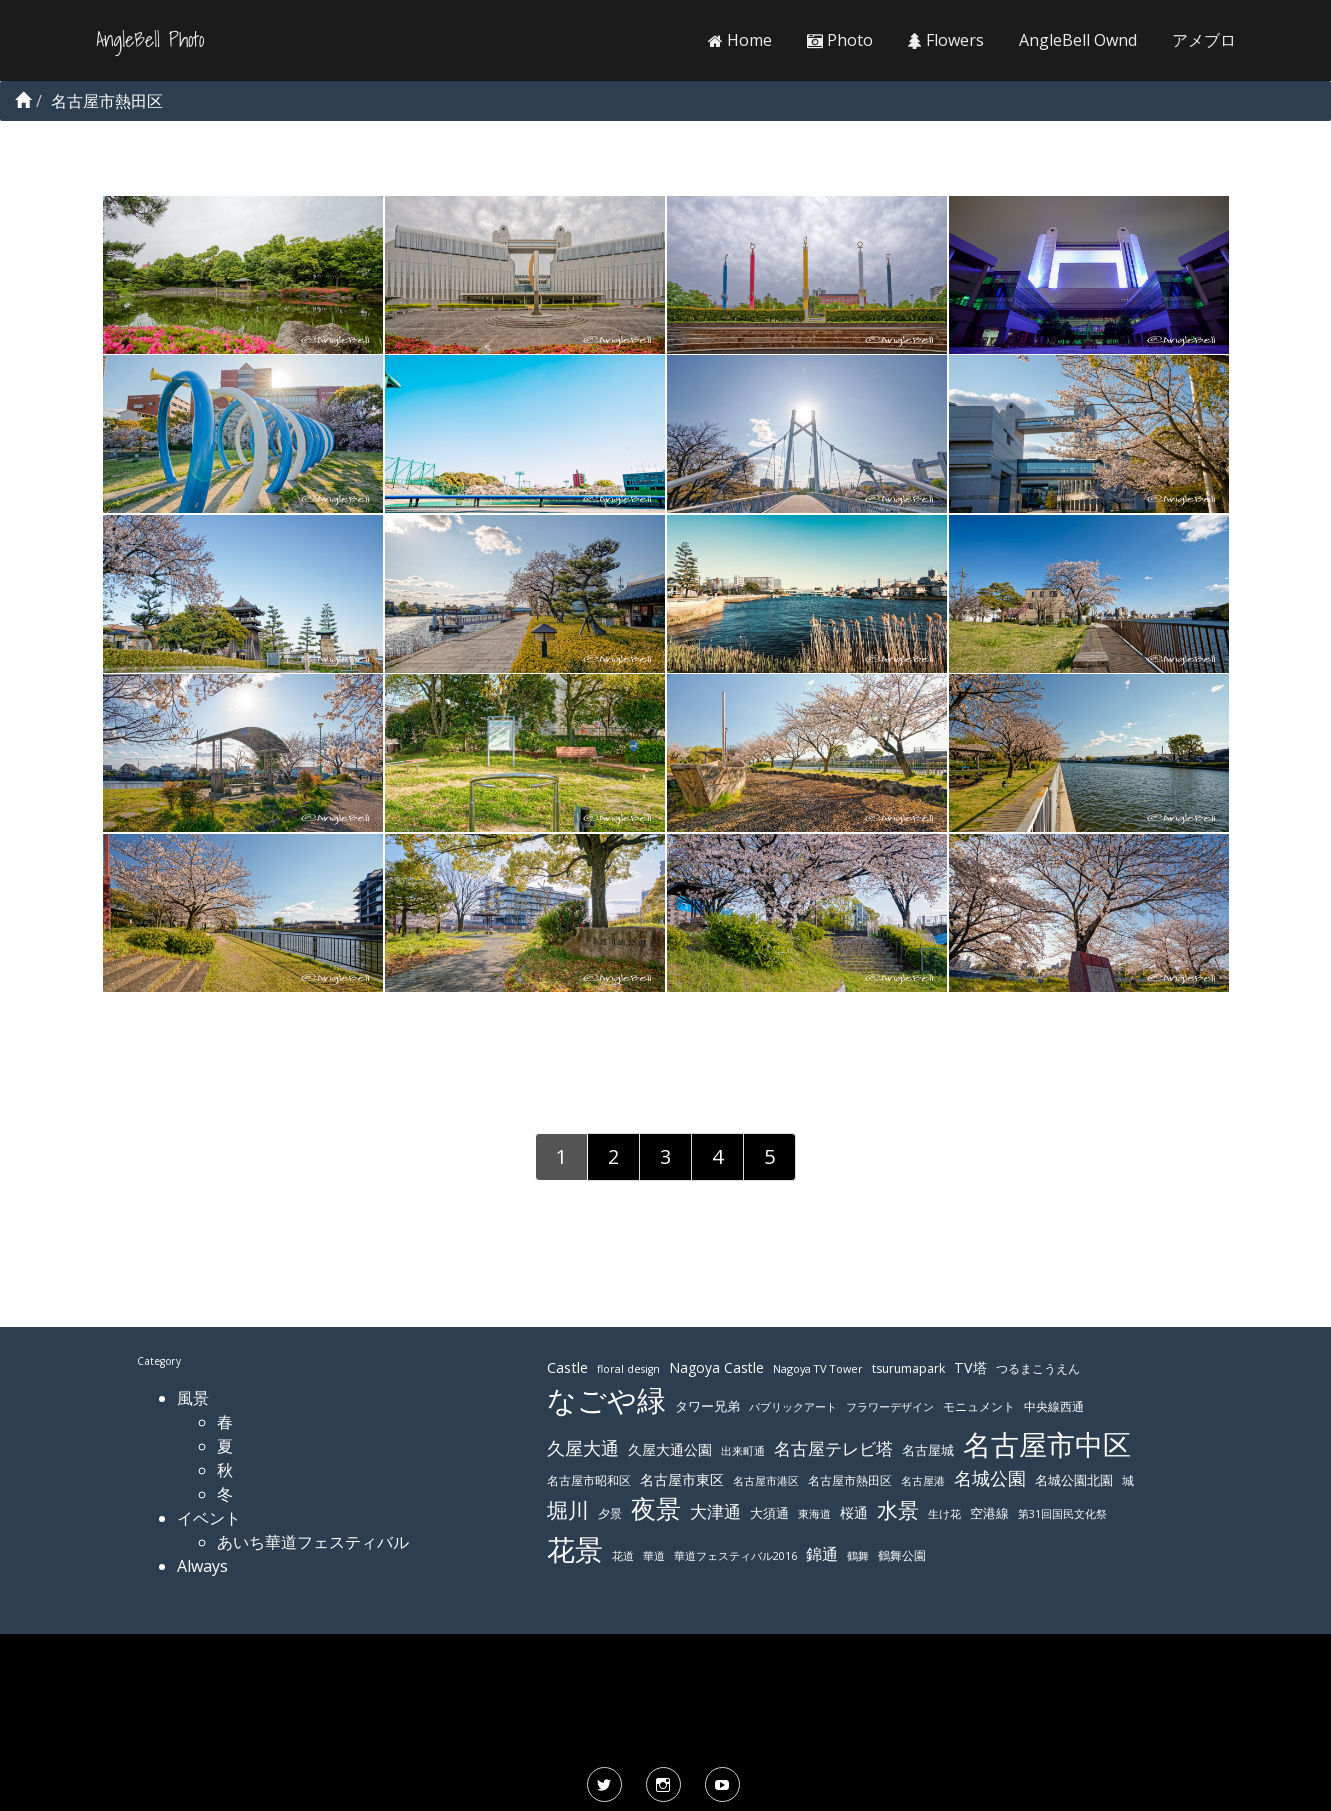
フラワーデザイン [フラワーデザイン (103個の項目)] (890, 1407)
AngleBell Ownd (1078, 40)
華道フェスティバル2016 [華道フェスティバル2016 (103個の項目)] (735, 1556)
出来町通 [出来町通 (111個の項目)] (743, 1450)
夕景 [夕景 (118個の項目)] (610, 1513)
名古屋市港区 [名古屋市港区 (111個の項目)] (766, 1480)
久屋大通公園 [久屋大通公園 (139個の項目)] (670, 1449)
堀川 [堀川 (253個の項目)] (568, 1510)
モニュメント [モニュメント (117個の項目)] (979, 1406)
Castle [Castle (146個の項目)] (567, 1367)
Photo (840, 40)
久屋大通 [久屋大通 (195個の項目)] (583, 1448)
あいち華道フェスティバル (313, 1542)
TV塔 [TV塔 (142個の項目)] (970, 1367)
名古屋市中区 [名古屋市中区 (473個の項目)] (1047, 1444)
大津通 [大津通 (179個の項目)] (715, 1511)
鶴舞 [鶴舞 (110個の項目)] (858, 1555)
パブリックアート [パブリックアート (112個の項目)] (793, 1406)
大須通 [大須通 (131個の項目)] (769, 1513)
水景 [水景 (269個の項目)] (898, 1509)
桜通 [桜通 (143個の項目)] (854, 1512)
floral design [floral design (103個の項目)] (628, 1369)
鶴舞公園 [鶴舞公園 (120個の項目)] (902, 1555)
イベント (209, 1518)
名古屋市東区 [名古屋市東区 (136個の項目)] (682, 1479)
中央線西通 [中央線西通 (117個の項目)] (1054, 1406)
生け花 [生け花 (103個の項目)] (944, 1514)
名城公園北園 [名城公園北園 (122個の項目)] (1074, 1480)
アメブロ (1204, 40)
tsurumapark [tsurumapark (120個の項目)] (908, 1368)
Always (202, 1566)
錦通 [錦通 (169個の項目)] (822, 1554)
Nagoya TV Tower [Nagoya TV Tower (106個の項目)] (818, 1368)
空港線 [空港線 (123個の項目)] (989, 1513)
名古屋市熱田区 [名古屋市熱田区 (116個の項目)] (850, 1480)
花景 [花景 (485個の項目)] (575, 1549)
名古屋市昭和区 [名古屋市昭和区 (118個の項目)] (589, 1480)
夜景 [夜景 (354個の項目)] (656, 1508)
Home (740, 40)
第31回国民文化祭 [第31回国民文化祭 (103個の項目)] (1062, 1514)
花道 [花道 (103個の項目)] (623, 1556)
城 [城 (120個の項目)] (1128, 1480)
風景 (193, 1398)
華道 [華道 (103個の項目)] (654, 1556)
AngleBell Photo (150, 40)
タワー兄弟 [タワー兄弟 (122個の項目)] (707, 1406)
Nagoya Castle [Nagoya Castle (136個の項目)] (716, 1367)
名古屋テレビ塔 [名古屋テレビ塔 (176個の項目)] (833, 1448)
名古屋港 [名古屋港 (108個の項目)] (923, 1480)
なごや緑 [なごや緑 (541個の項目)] (606, 1400)
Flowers (946, 40)
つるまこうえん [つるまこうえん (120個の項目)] (1038, 1368)
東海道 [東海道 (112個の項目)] (814, 1513)
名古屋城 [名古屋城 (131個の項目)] (928, 1450)
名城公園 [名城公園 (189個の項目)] (990, 1478)
